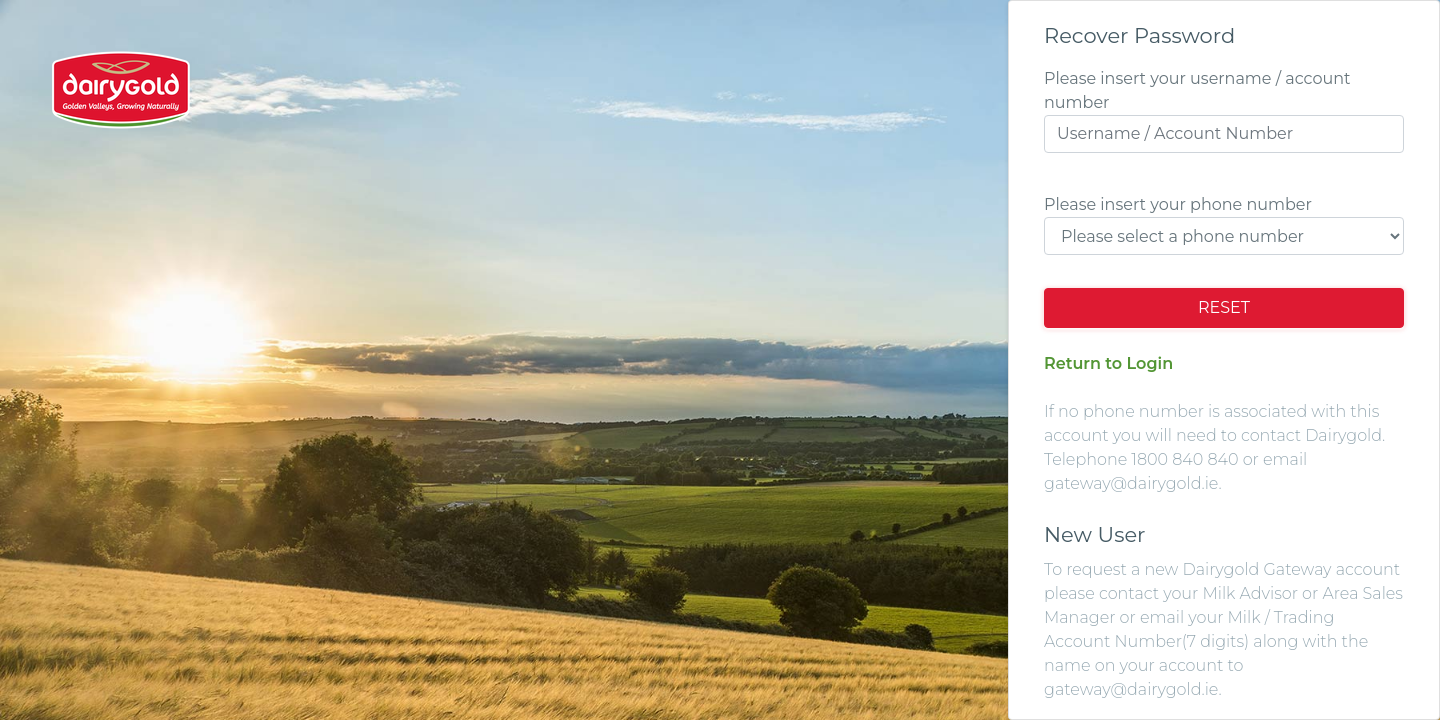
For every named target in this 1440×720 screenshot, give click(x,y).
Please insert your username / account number (1197, 90)
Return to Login (1108, 363)
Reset (1224, 307)
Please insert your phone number (1178, 204)
